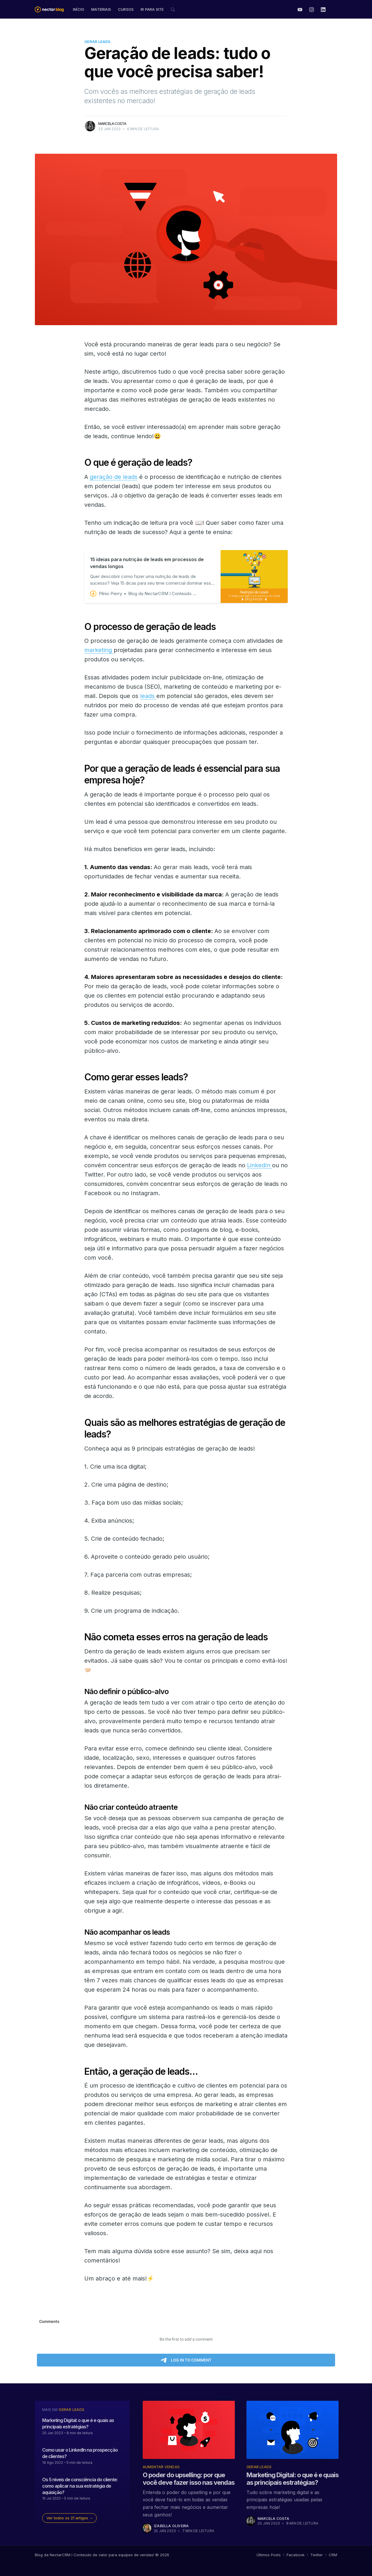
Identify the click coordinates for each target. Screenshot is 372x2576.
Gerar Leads (97, 41)
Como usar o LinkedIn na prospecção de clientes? (80, 2453)
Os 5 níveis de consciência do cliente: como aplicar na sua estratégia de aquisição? (79, 2486)
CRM (333, 2554)
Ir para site (152, 9)
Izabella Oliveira (171, 2526)
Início (78, 9)
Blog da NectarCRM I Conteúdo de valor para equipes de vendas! (94, 2554)
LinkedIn (259, 1165)
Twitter (316, 2554)
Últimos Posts (269, 2554)
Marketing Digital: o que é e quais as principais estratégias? (78, 2423)
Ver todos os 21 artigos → (69, 2518)
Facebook (296, 2554)
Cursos (126, 9)
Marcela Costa (112, 123)
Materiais (101, 9)
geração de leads (113, 476)
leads (148, 695)
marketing (99, 650)
